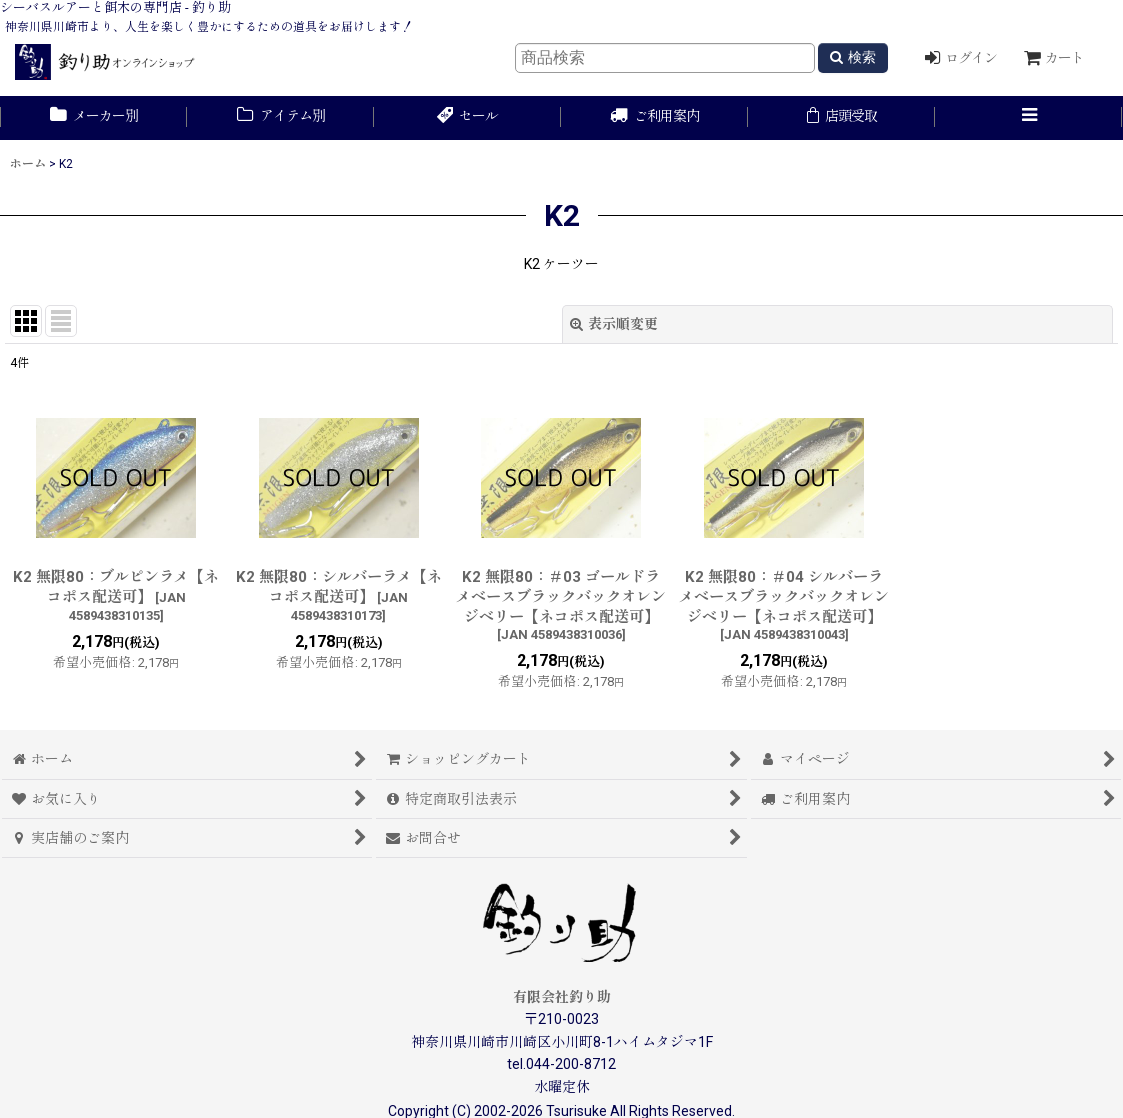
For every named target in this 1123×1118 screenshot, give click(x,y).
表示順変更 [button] (614, 324)
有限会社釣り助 (562, 997)
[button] (1028, 118)
